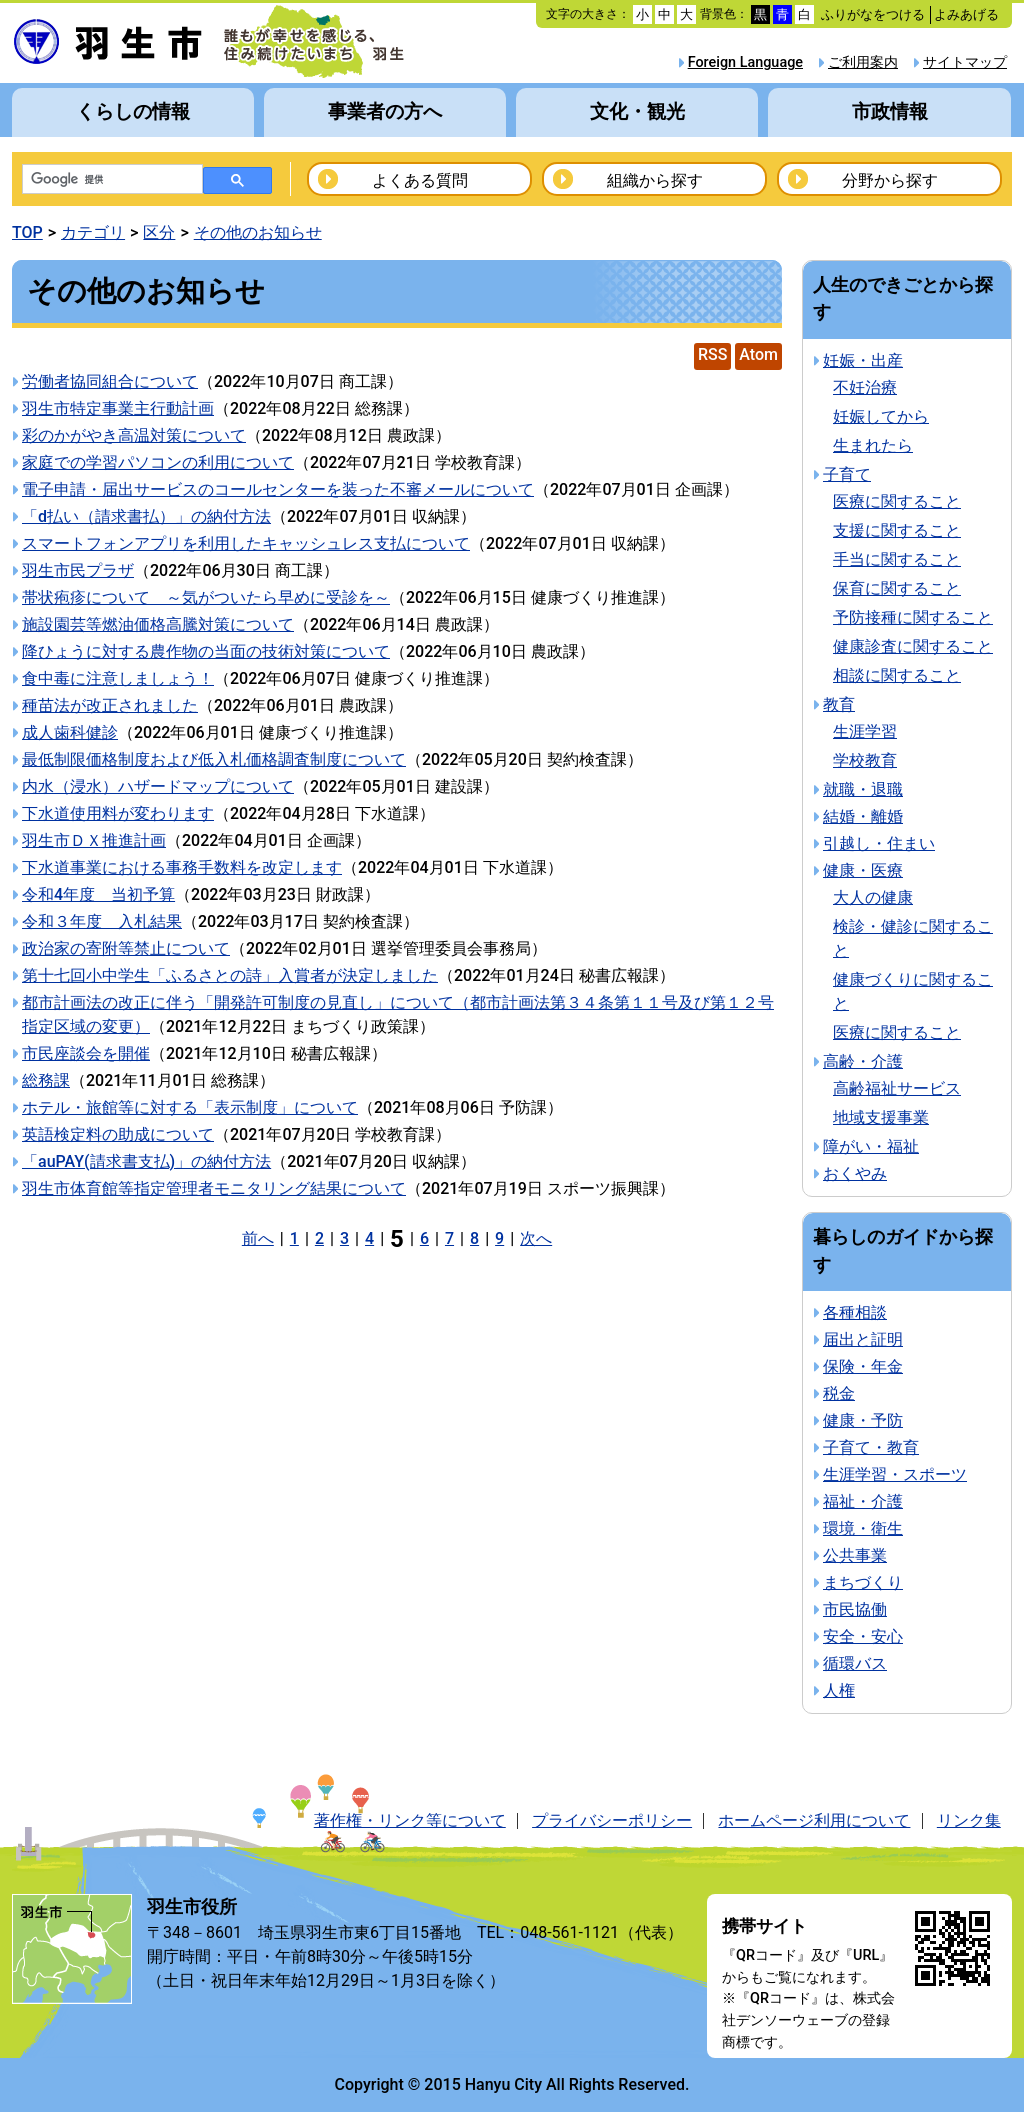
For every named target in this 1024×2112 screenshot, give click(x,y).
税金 (839, 1393)
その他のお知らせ (258, 232)
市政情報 (890, 111)
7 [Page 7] (449, 1238)
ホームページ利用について (814, 1820)
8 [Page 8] (474, 1238)
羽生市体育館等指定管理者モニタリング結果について (214, 1188)
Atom (758, 354)
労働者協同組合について (110, 381)
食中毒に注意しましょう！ (118, 678)
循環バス (855, 1663)
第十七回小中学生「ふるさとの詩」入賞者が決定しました (230, 975)
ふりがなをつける (873, 14)
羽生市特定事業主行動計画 (118, 408)
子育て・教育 (871, 1447)
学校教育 (865, 760)
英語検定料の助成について (118, 1134)
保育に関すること (897, 588)
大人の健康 (873, 897)
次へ (536, 1238)
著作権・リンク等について (410, 1820)
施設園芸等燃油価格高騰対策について (158, 624)
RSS (712, 354)
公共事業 (855, 1555)
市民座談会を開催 (86, 1053)
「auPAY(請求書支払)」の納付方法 (146, 1161)
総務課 (46, 1080)
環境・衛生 (863, 1528)
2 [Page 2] (319, 1238)
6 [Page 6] (424, 1238)
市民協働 (855, 1609)
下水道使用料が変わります (118, 813)
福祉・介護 (863, 1501)
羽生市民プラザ (78, 570)
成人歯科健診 (70, 732)
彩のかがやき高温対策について (134, 435)
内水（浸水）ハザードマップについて (158, 786)
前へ (258, 1238)
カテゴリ (93, 232)
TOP (27, 232)
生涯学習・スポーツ (895, 1474)
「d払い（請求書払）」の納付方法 (146, 516)
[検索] (110, 180)
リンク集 (969, 1820)
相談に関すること (897, 675)
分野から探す (890, 180)
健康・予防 (863, 1420)
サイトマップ (965, 62)
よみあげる (966, 14)
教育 (839, 704)
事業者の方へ (385, 111)
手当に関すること (897, 559)
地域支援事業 (881, 1117)
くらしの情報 (133, 111)
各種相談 (855, 1312)
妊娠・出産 (863, 360)
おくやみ (855, 1173)
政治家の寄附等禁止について (126, 948)
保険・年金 (863, 1366)
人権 (839, 1690)
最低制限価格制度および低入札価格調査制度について (214, 759)
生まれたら (873, 445)
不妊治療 (865, 387)
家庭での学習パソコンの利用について (158, 462)
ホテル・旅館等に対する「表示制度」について (190, 1107)
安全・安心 (863, 1636)
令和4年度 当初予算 (98, 894)
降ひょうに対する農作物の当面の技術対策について (206, 651)
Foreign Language (745, 62)
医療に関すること (897, 501)
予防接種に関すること (913, 617)
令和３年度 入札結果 (102, 921)
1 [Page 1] (294, 1238)
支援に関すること (897, 530)
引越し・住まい (879, 843)
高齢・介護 (863, 1061)
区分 (159, 232)
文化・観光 (637, 111)
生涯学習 (865, 731)
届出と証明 (863, 1339)
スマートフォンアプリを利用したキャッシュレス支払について (246, 543)
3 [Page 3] (344, 1238)
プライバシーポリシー (612, 1820)
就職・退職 (863, 789)
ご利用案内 (863, 62)
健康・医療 (863, 870)
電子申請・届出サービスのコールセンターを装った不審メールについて (278, 489)
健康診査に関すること (913, 646)
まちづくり (863, 1582)
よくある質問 (420, 180)
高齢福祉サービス (897, 1088)
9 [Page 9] (499, 1238)
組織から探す (655, 180)
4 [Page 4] (369, 1238)
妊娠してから (881, 416)
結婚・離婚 (863, 816)
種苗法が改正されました (110, 705)
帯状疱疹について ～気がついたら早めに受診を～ (206, 597)
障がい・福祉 (871, 1146)
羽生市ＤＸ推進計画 (94, 840)
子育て (847, 474)
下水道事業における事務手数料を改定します (182, 867)
